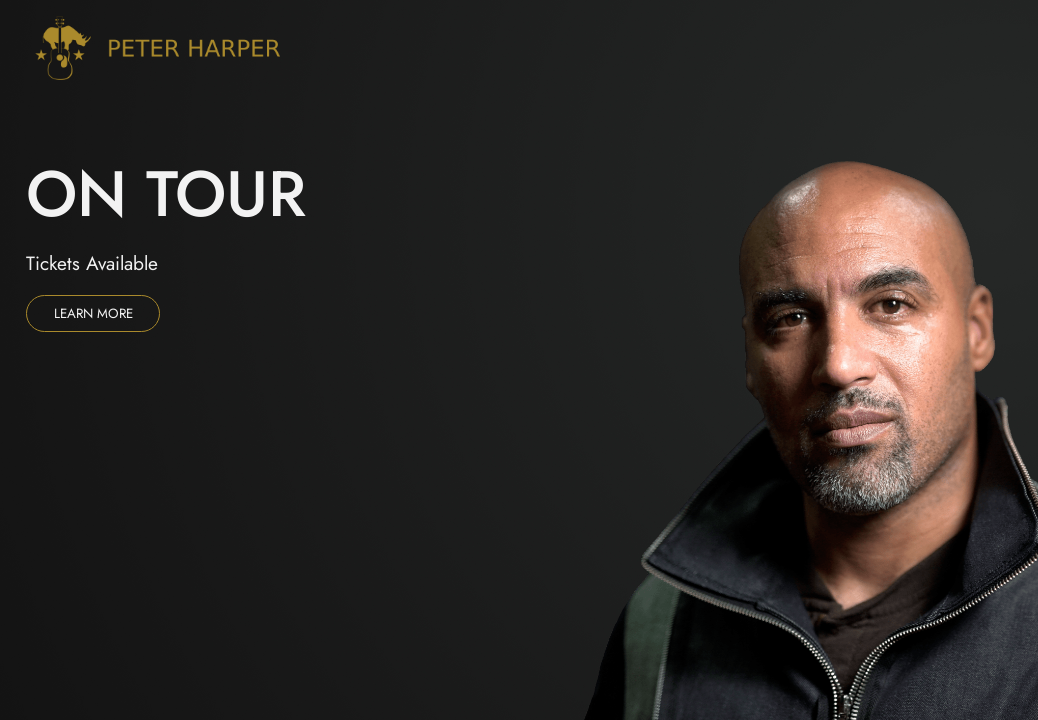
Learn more (93, 313)
